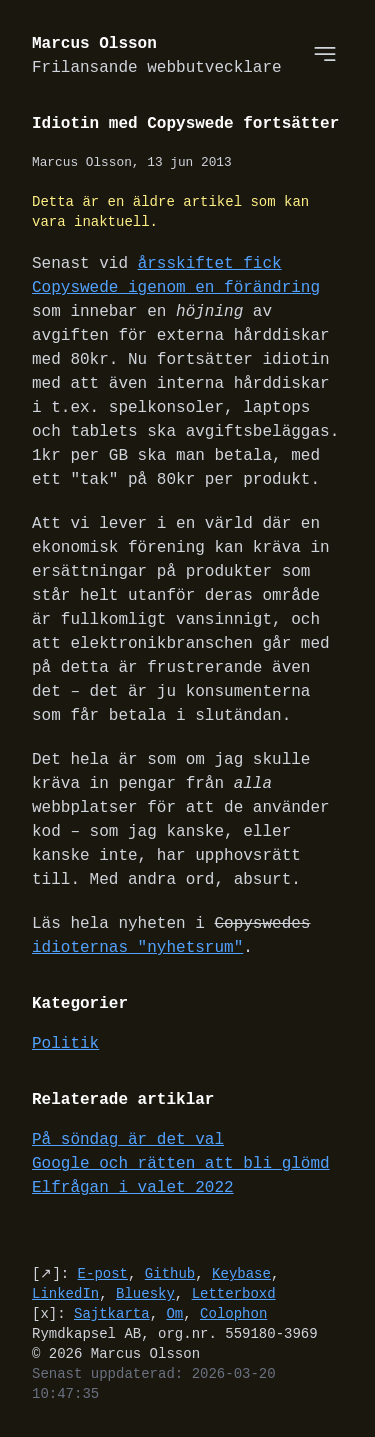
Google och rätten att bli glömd (181, 1165)
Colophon (233, 1314)
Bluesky (145, 1294)
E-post (103, 1274)
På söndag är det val (128, 1141)
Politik (65, 1045)
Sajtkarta (112, 1314)
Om (174, 1314)
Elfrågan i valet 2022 (133, 1189)
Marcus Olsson (157, 56)
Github (170, 1274)
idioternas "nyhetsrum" (137, 949)
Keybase (241, 1274)
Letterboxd (234, 1294)
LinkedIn (65, 1294)
